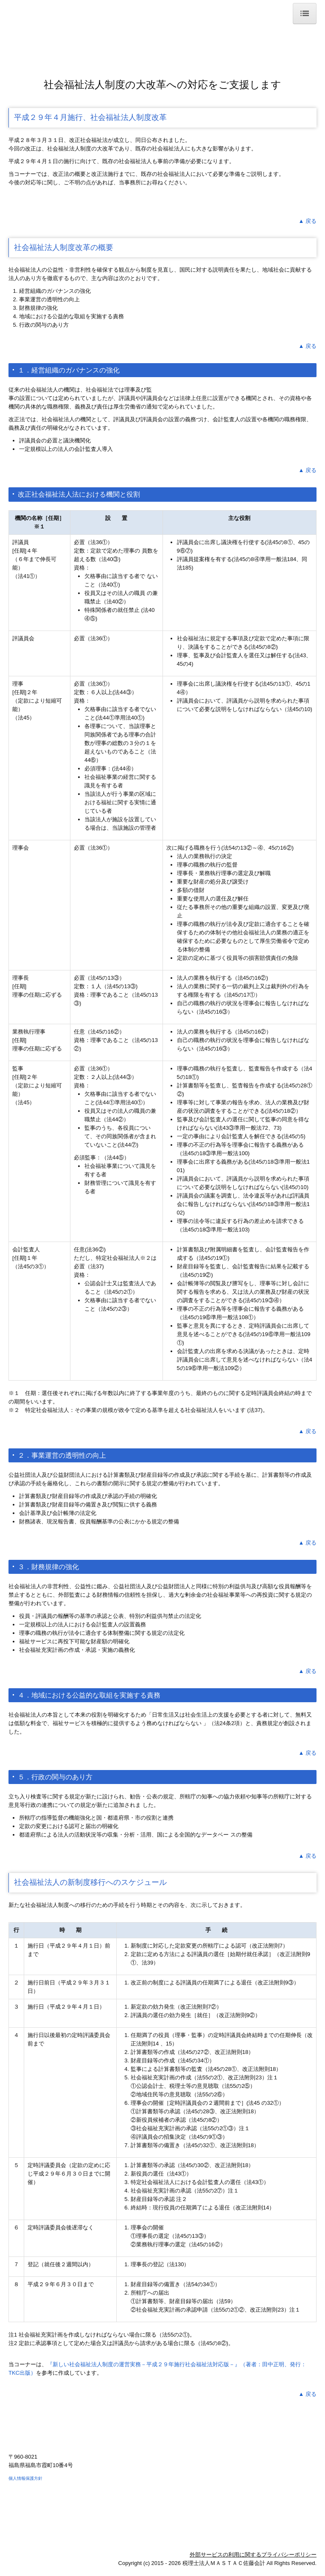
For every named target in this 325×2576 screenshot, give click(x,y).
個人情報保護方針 (25, 2478)
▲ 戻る (308, 221)
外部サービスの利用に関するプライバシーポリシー (253, 2554)
